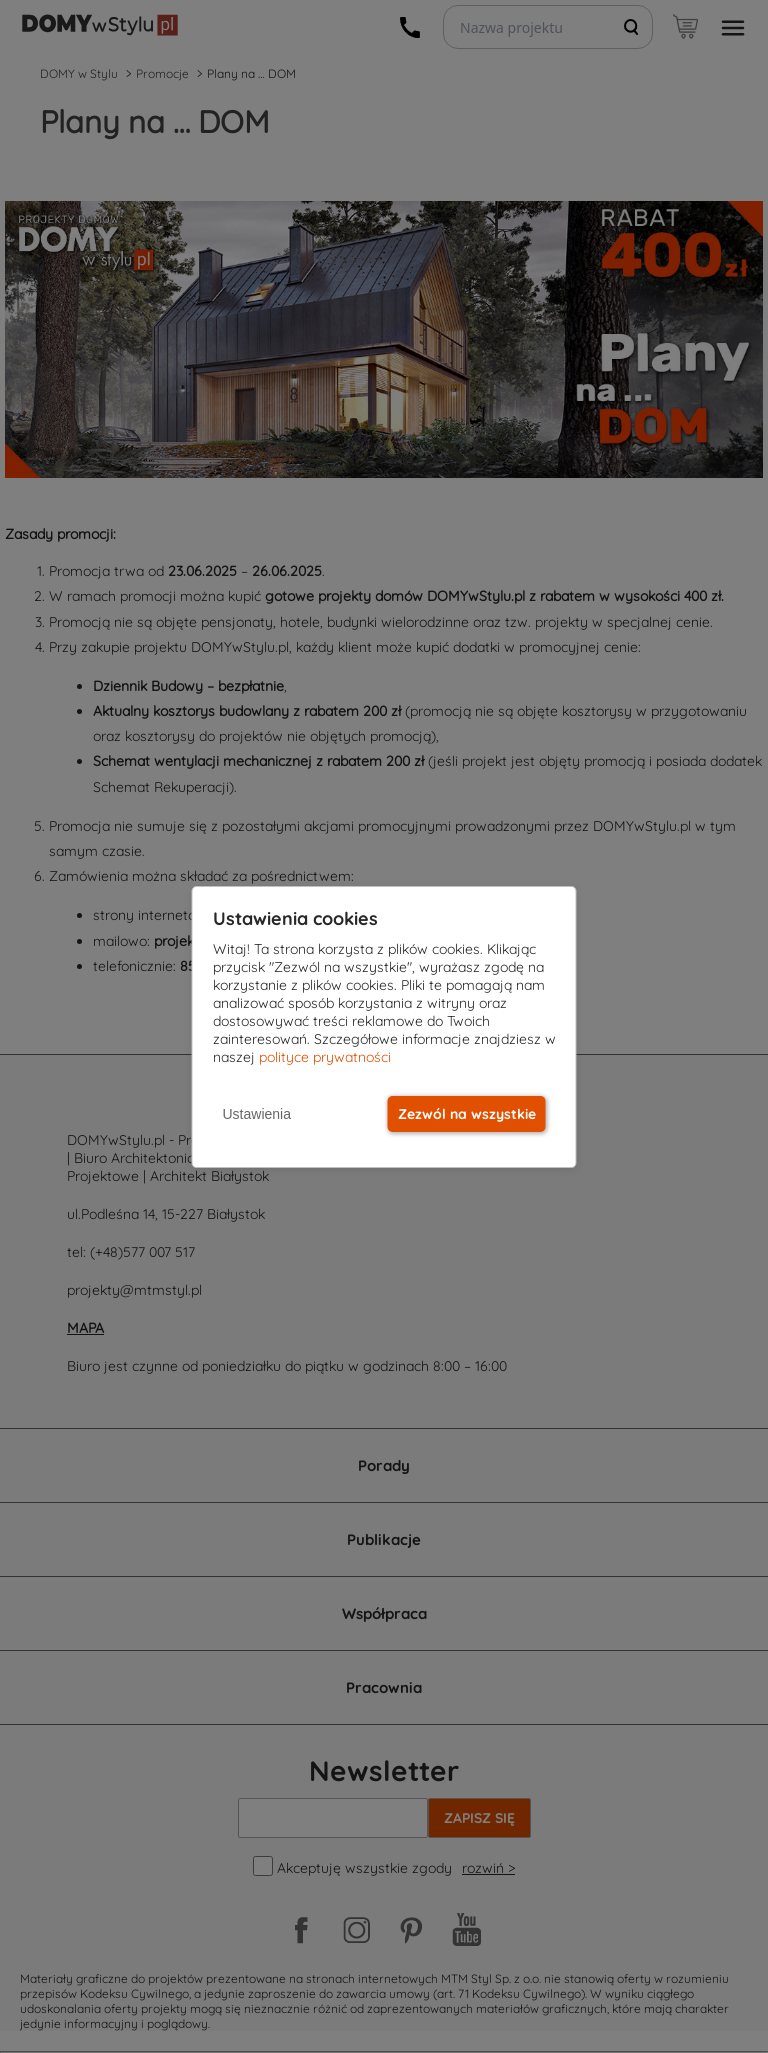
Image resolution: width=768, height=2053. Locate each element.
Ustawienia (257, 1114)
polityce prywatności (325, 1057)
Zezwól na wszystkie (467, 1114)
